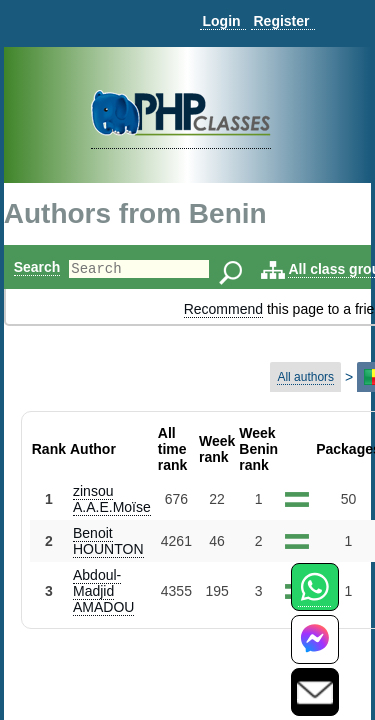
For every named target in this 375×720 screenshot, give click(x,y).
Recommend (223, 309)
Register (281, 21)
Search (37, 267)
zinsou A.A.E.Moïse (112, 499)
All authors (305, 377)
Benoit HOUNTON (108, 541)
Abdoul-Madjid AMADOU (103, 591)
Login (221, 21)
